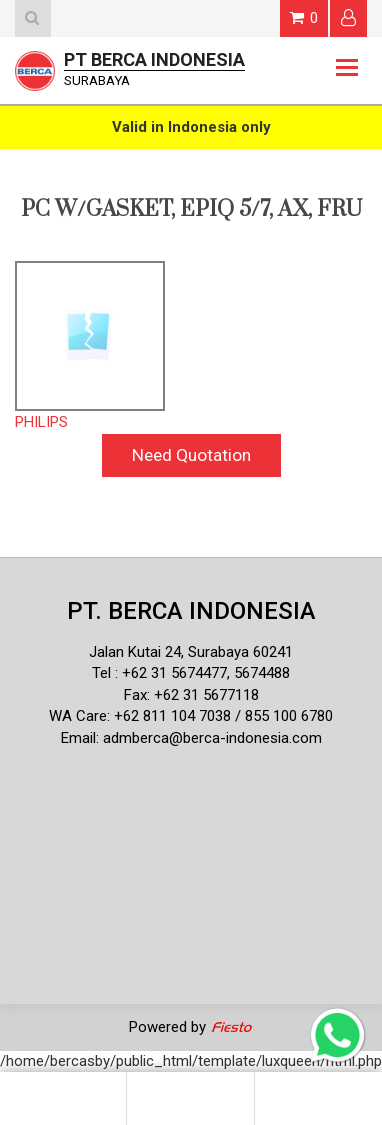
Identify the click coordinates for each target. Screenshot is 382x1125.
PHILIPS (41, 422)
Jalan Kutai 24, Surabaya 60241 (191, 652)
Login (348, 17)
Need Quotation (191, 455)
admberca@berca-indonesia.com (212, 738)
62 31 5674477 (179, 673)
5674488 (262, 673)
